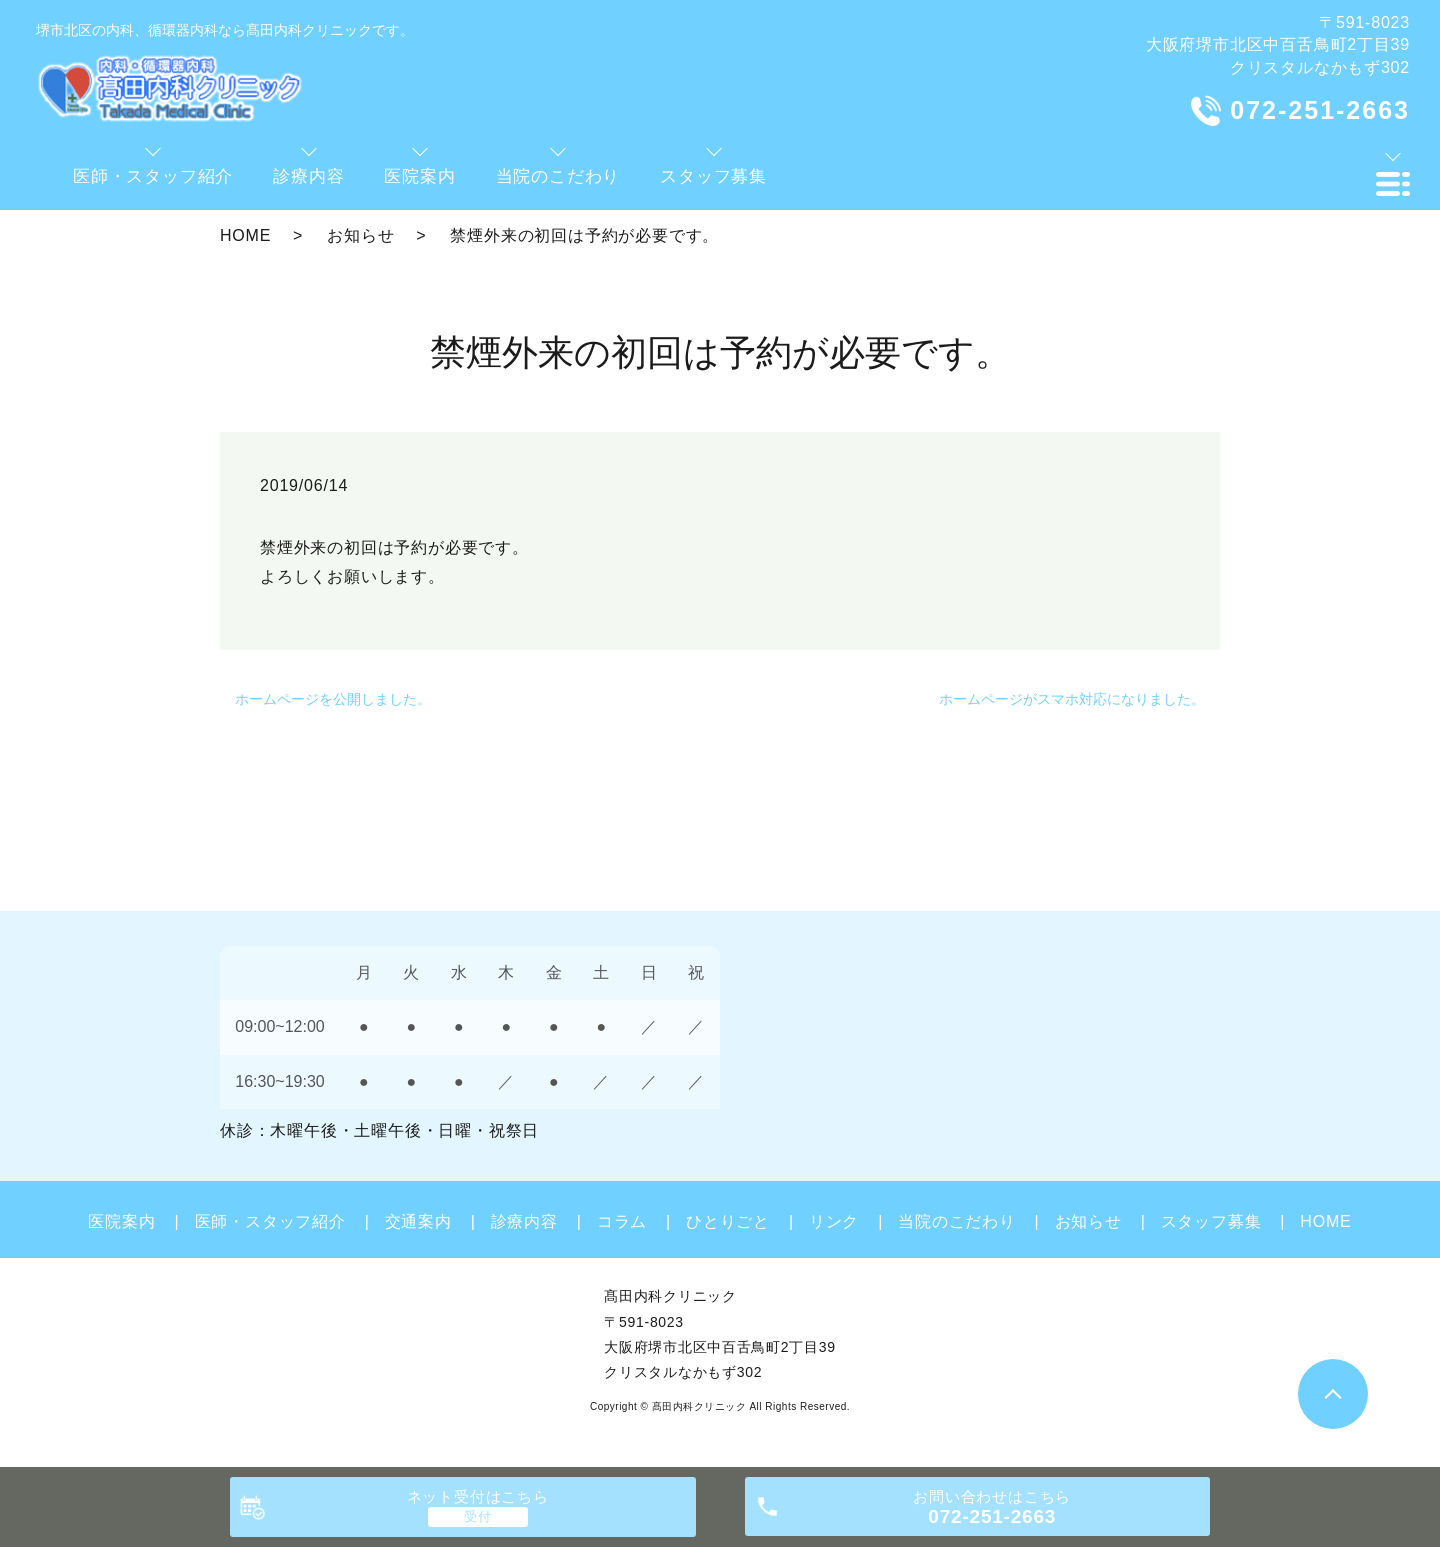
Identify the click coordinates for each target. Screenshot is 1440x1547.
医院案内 (121, 1221)
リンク (834, 1221)
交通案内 (418, 1221)
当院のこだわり (957, 1221)
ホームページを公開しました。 (333, 699)
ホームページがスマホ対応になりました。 (1072, 699)
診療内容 (524, 1221)
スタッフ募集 (1211, 1221)
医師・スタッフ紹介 (270, 1221)
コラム (622, 1221)
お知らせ (360, 235)
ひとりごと (728, 1221)
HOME (245, 235)
